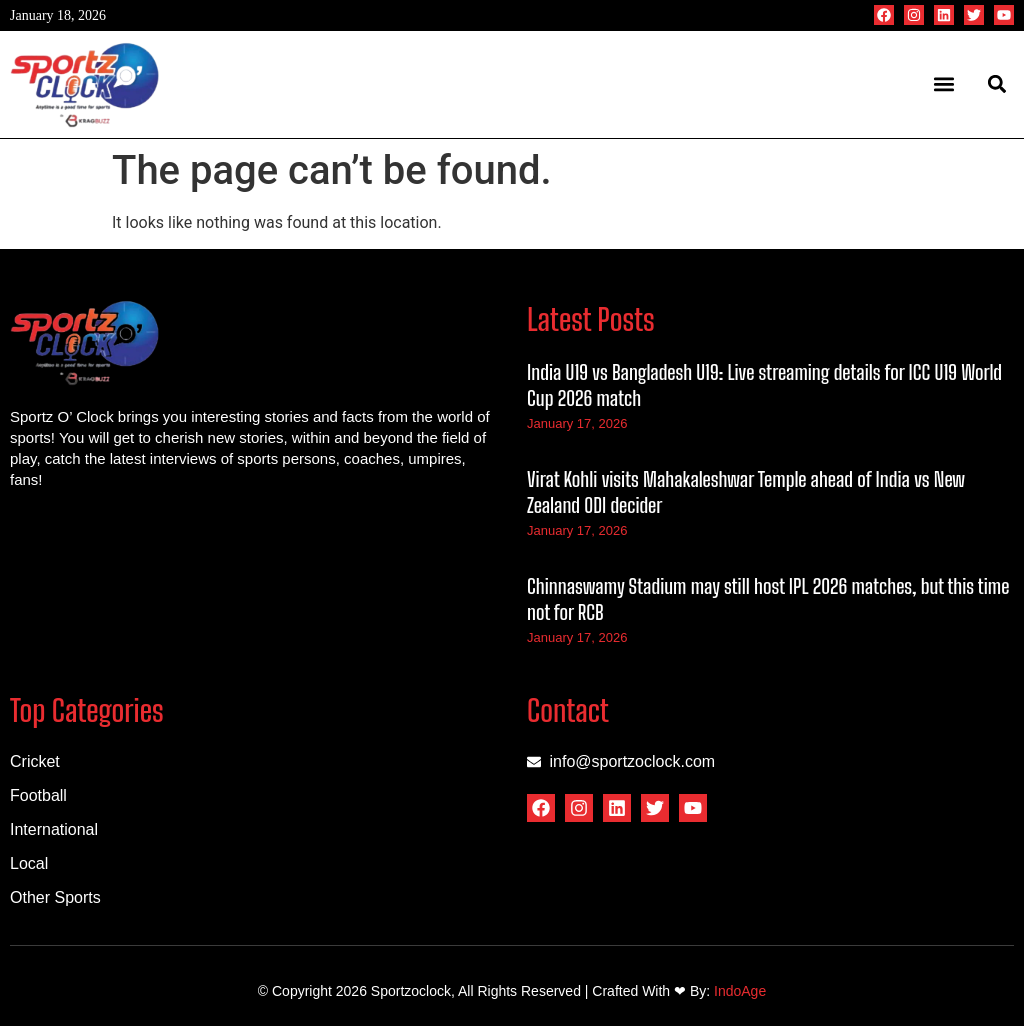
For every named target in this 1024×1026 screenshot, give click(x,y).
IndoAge (740, 991)
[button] (944, 84)
